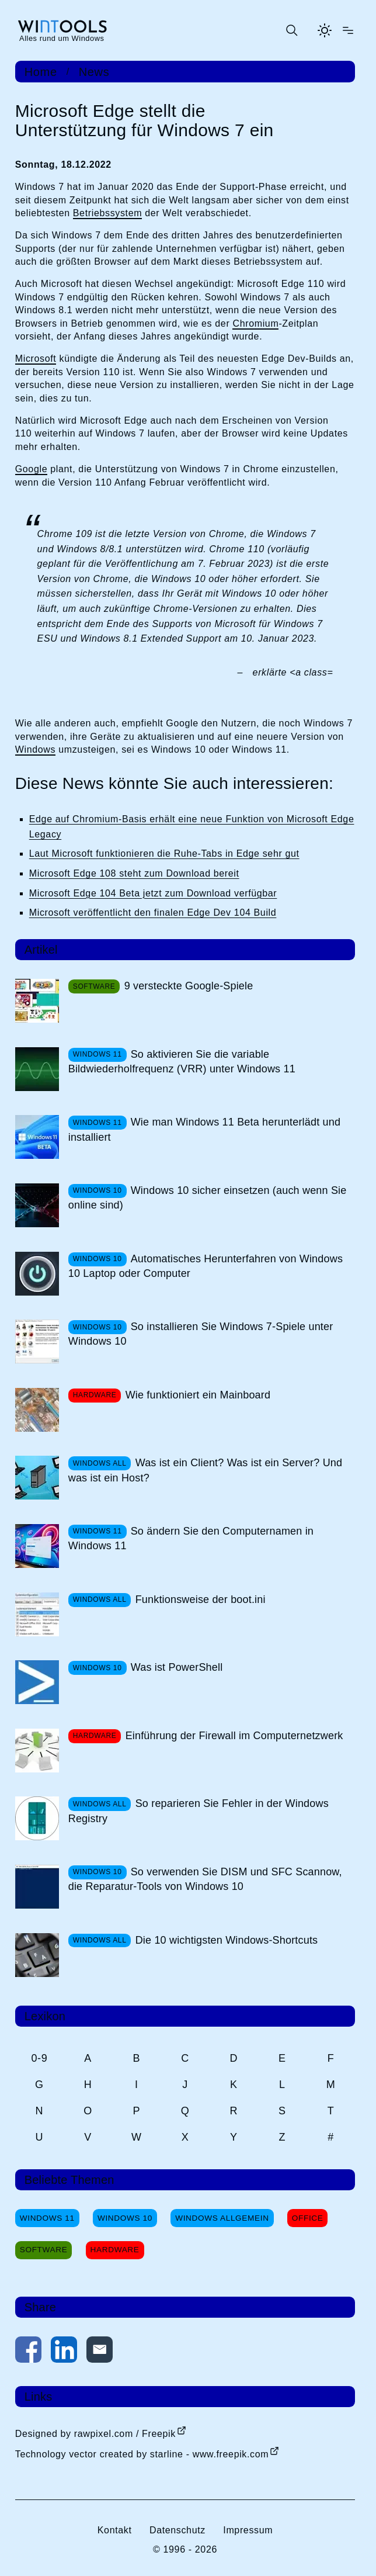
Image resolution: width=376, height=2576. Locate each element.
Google (31, 469)
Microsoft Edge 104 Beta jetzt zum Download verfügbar (153, 893)
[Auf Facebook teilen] (28, 2351)
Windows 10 (125, 2218)
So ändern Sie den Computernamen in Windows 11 (191, 1538)
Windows (35, 749)
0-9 (39, 2058)
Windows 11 (47, 2218)
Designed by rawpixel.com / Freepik (95, 2434)
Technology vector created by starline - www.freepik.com (142, 2454)
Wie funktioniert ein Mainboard (198, 1395)
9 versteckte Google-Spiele (188, 986)
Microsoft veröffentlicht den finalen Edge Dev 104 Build (153, 912)
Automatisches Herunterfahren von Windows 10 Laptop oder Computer (205, 1266)
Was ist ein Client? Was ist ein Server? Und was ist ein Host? (205, 1470)
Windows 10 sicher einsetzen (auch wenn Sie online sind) (207, 1198)
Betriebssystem (107, 213)
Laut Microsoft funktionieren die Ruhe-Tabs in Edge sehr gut (164, 853)
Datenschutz (177, 2530)
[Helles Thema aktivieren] (325, 30)
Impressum (248, 2530)
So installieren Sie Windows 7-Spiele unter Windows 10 (200, 1334)
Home (41, 71)
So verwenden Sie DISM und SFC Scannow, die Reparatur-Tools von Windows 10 (205, 1879)
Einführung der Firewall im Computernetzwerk (234, 1735)
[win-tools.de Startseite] (62, 30)
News (94, 71)
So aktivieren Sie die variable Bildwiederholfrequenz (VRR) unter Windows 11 (181, 1061)
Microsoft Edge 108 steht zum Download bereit (134, 873)
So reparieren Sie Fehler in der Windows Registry (198, 1811)
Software (44, 2249)
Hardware (115, 2249)
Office (307, 2218)
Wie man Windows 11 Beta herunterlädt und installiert (204, 1129)
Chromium (255, 323)
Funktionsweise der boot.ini (200, 1599)
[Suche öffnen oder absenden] (291, 30)
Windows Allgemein (222, 2218)
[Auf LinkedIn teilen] (64, 2351)
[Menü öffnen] (348, 30)
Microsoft (36, 358)
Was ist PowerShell (177, 1667)
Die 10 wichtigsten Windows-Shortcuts (226, 1940)
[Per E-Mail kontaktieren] (99, 2351)
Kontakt (115, 2530)
